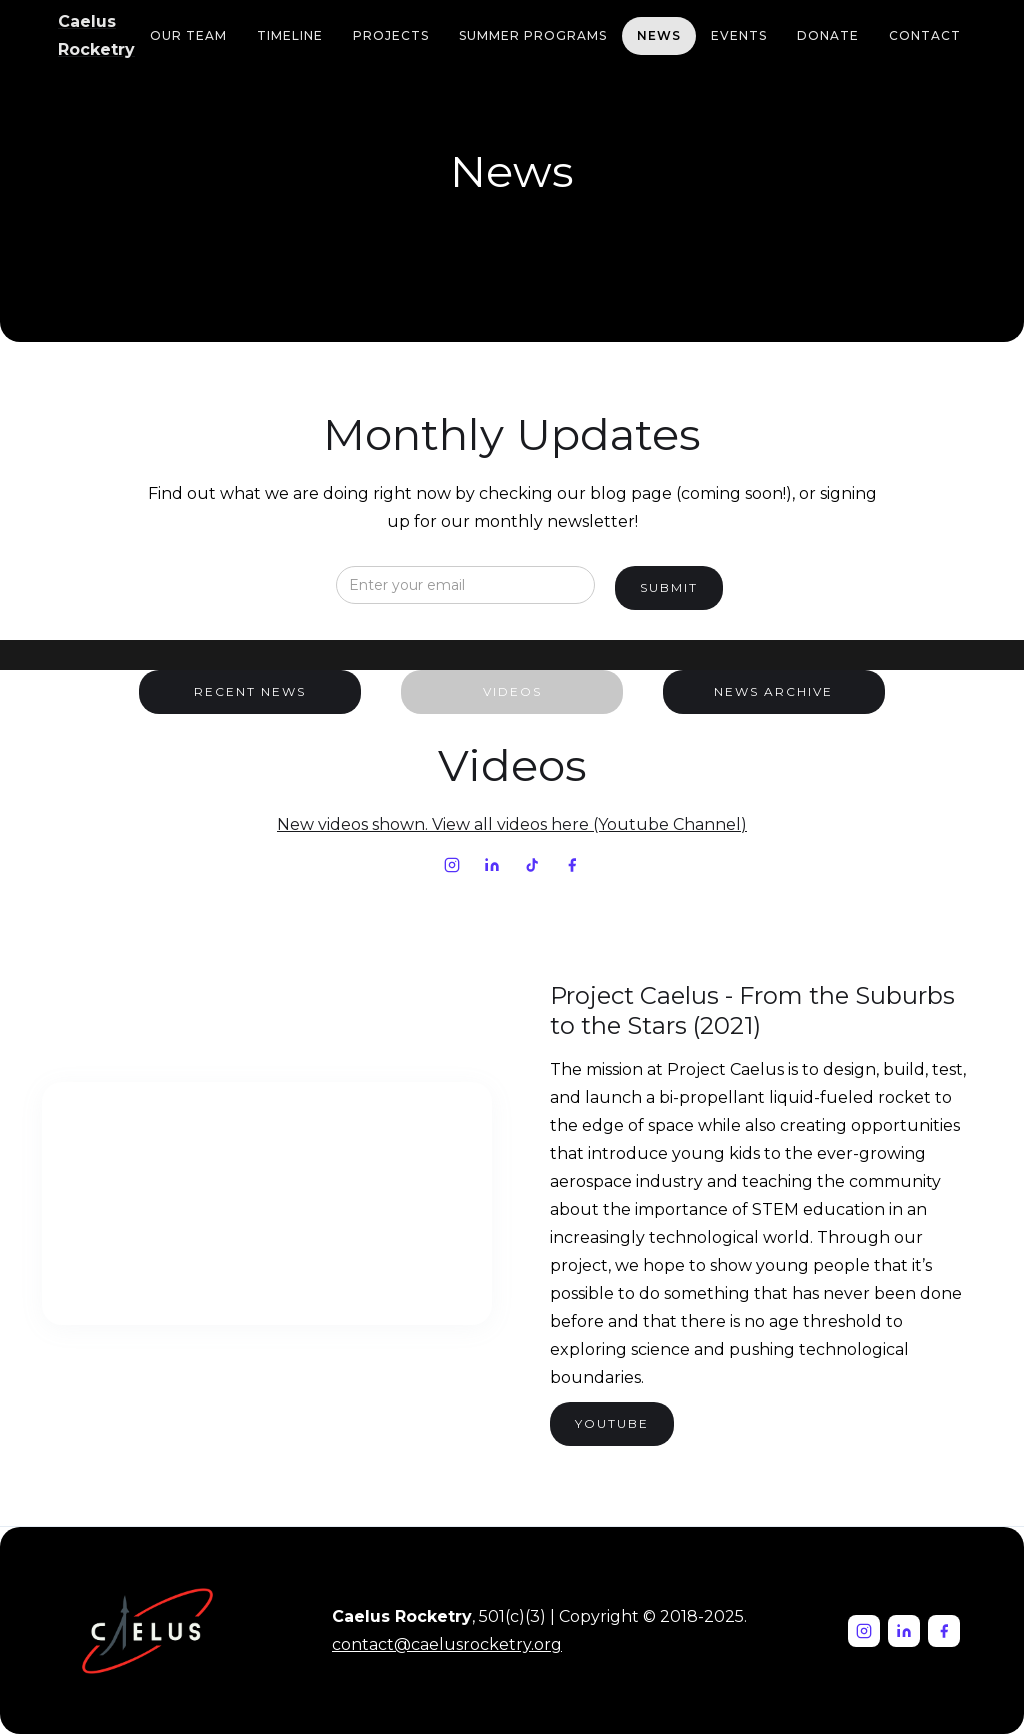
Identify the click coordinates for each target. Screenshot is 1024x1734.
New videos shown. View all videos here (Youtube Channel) (512, 824)
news (659, 35)
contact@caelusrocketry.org (447, 1644)
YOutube (612, 1423)
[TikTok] (532, 865)
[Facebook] (572, 865)
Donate (828, 35)
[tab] (250, 692)
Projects (391, 35)
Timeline (290, 35)
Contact (925, 35)
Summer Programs (533, 35)
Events (739, 35)
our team (188, 35)
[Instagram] (452, 865)
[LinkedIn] (492, 865)
